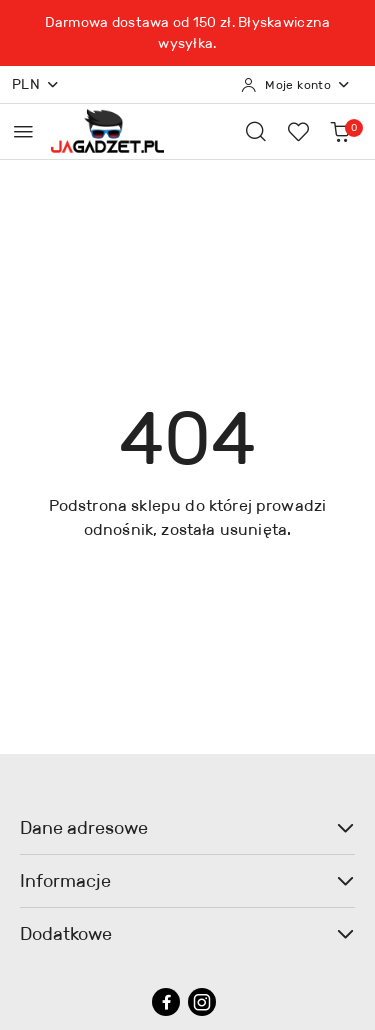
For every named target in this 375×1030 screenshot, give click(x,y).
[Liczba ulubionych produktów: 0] (298, 131)
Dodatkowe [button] (187, 934)
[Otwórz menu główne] (23, 131)
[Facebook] (166, 1002)
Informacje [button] (187, 881)
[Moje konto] (296, 85)
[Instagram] (202, 1002)
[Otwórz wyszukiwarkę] (256, 131)
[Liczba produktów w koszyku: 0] (340, 131)
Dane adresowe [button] (187, 828)
